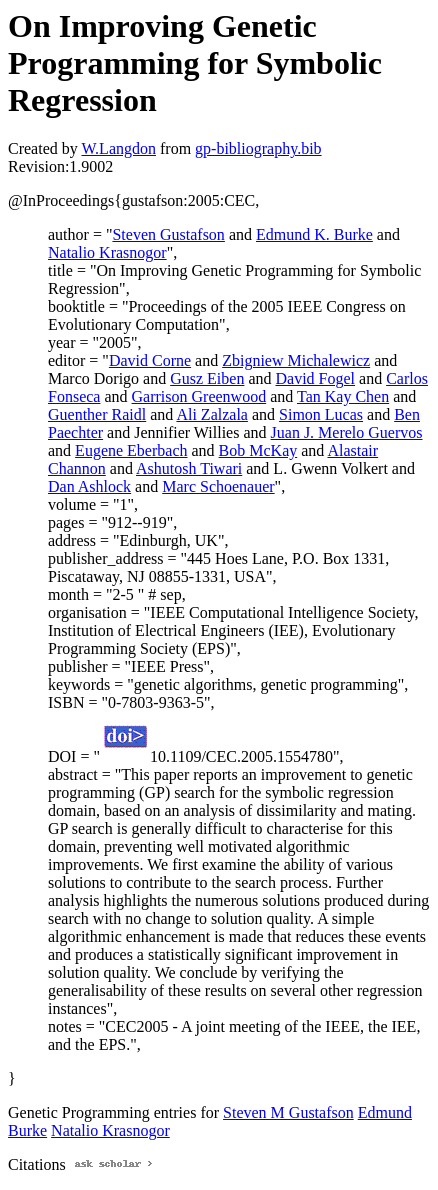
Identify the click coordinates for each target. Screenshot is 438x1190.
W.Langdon (118, 148)
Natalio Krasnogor (107, 252)
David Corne (150, 360)
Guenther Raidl (97, 414)
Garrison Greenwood (199, 396)
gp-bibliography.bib (258, 148)
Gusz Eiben (207, 378)
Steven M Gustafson (288, 1112)
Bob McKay (258, 450)
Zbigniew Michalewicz (296, 360)
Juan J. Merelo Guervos (347, 432)
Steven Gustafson (168, 234)
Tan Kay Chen (343, 396)
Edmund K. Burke (314, 234)
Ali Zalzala (212, 414)
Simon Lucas (321, 414)
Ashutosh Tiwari (189, 468)
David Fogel (316, 378)
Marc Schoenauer (218, 486)
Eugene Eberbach (131, 450)
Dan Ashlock (89, 486)
